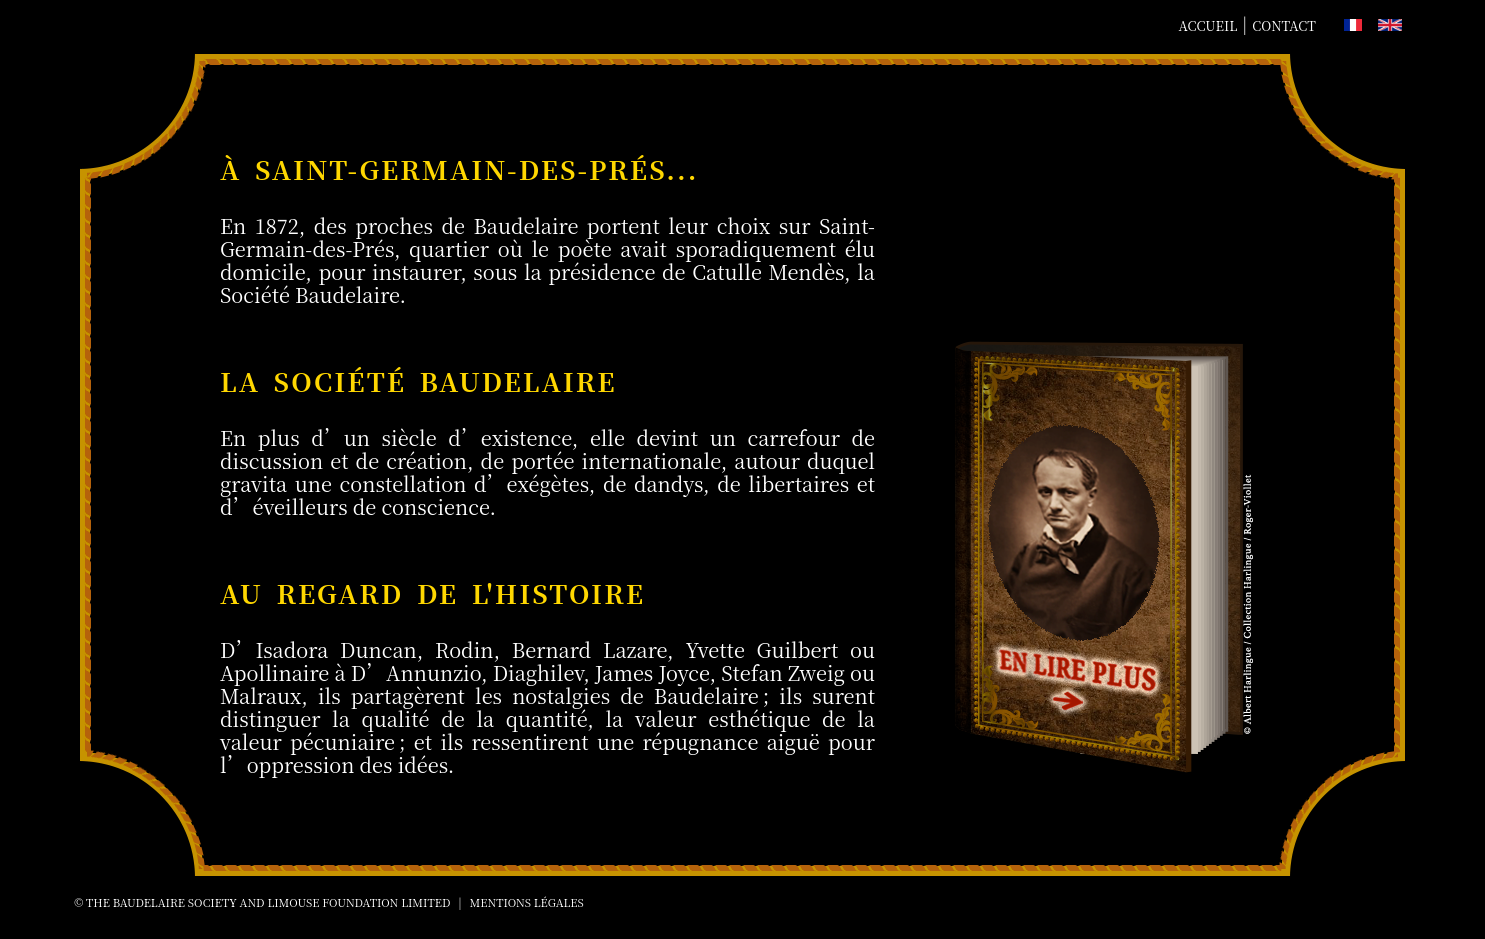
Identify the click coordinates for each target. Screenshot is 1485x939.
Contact (1283, 25)
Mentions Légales (527, 902)
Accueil (1208, 25)
